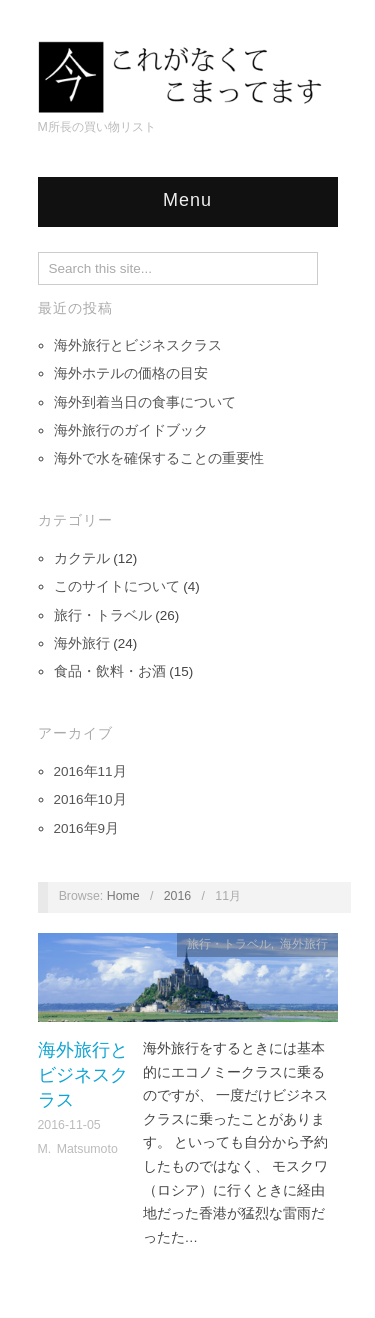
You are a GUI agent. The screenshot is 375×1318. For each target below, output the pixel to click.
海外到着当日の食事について (145, 402)
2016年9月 (87, 828)
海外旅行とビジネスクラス (138, 345)
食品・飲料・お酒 (110, 671)
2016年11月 (90, 771)
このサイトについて (117, 586)
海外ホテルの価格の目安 (131, 373)
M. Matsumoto (78, 1149)
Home (123, 896)
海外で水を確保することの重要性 (159, 458)
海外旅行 (82, 643)
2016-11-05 (69, 1125)
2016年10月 (90, 799)
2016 (178, 896)
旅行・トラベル (103, 615)
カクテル (82, 558)
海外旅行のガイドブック (131, 430)
